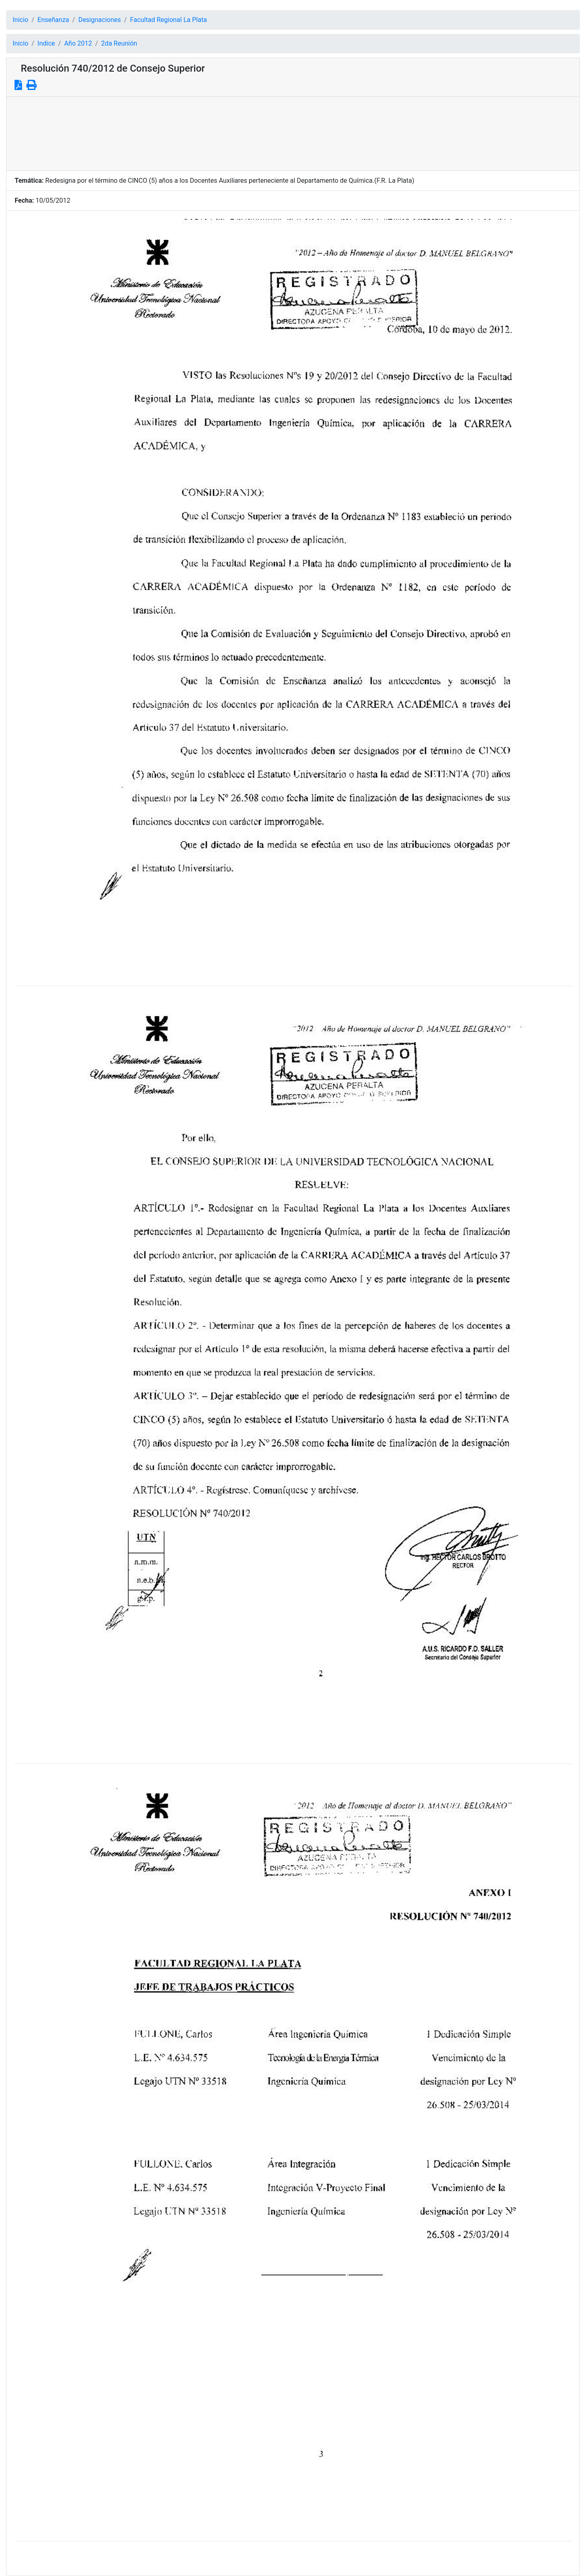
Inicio (20, 20)
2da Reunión (119, 43)
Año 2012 (78, 43)
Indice (46, 43)
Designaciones (99, 20)
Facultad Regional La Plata (168, 20)
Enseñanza (53, 20)
